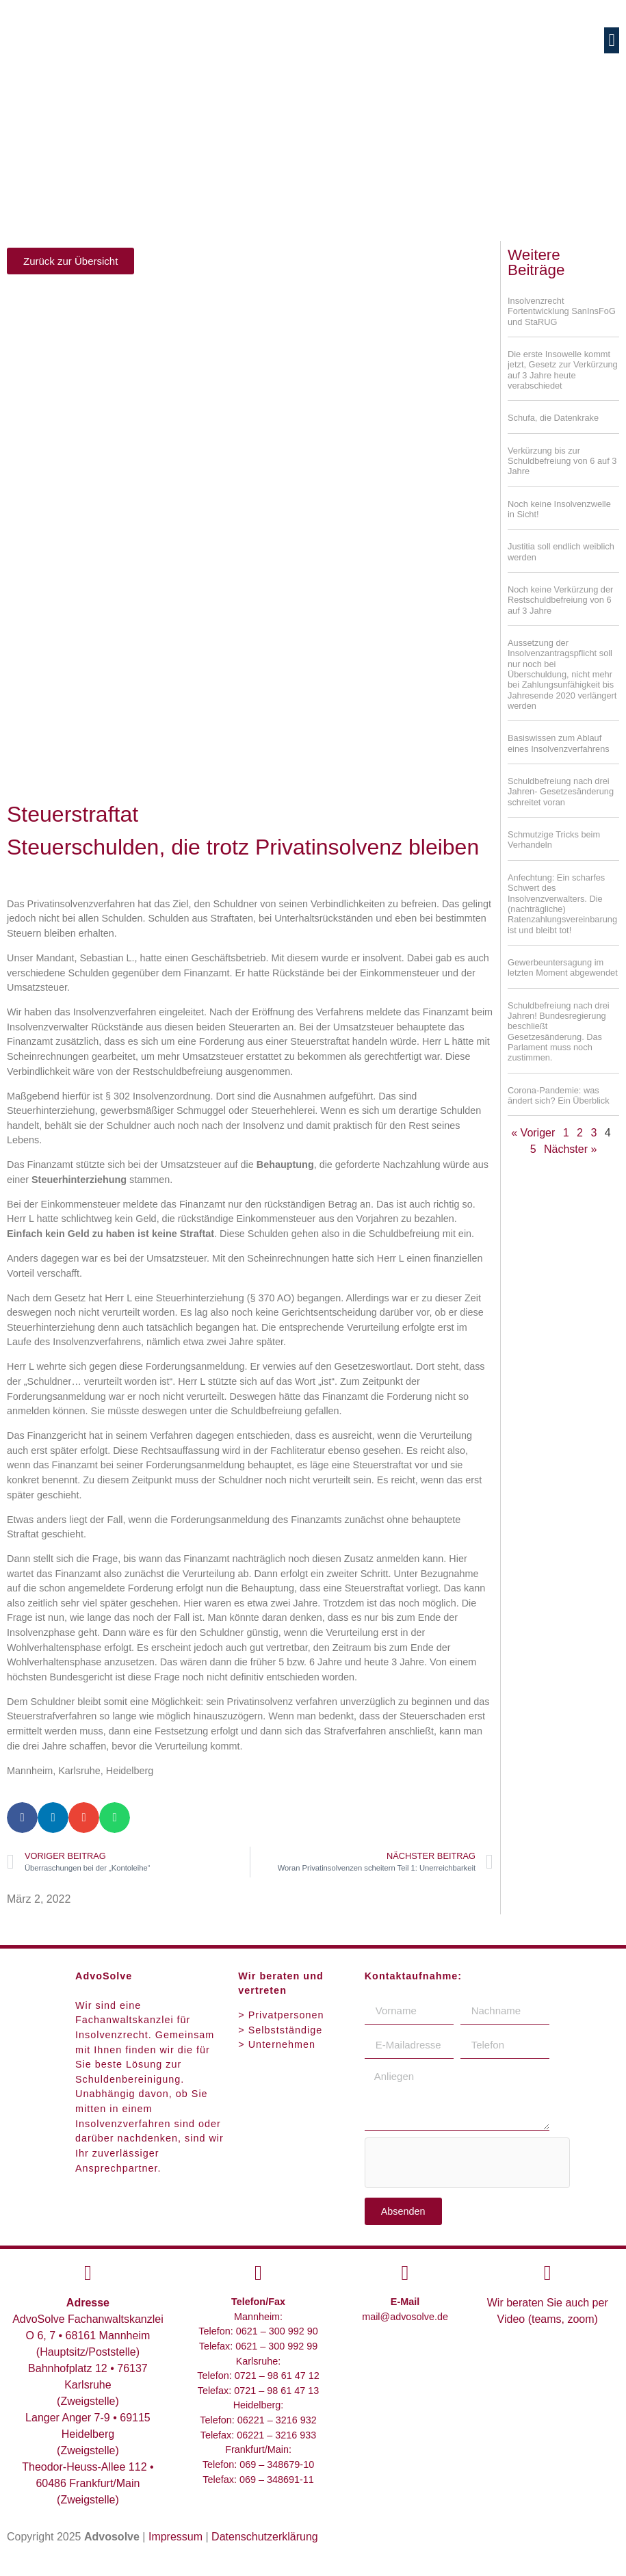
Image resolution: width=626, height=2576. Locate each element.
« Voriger (533, 1133)
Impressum (175, 2536)
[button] (611, 40)
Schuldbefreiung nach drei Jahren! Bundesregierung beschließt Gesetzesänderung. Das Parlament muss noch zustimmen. (559, 1031)
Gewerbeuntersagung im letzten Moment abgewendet (563, 967)
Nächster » (570, 1149)
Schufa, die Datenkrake (553, 418)
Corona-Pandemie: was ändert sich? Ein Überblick (559, 1095)
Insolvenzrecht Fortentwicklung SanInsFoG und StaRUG (562, 311)
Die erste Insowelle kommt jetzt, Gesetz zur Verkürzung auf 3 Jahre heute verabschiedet (563, 370)
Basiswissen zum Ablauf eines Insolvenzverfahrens (559, 743)
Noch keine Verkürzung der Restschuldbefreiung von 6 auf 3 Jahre (560, 600)
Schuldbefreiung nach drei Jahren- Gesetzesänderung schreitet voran (561, 791)
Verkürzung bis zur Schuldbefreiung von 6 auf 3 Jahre (562, 461)
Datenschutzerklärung (264, 2536)
